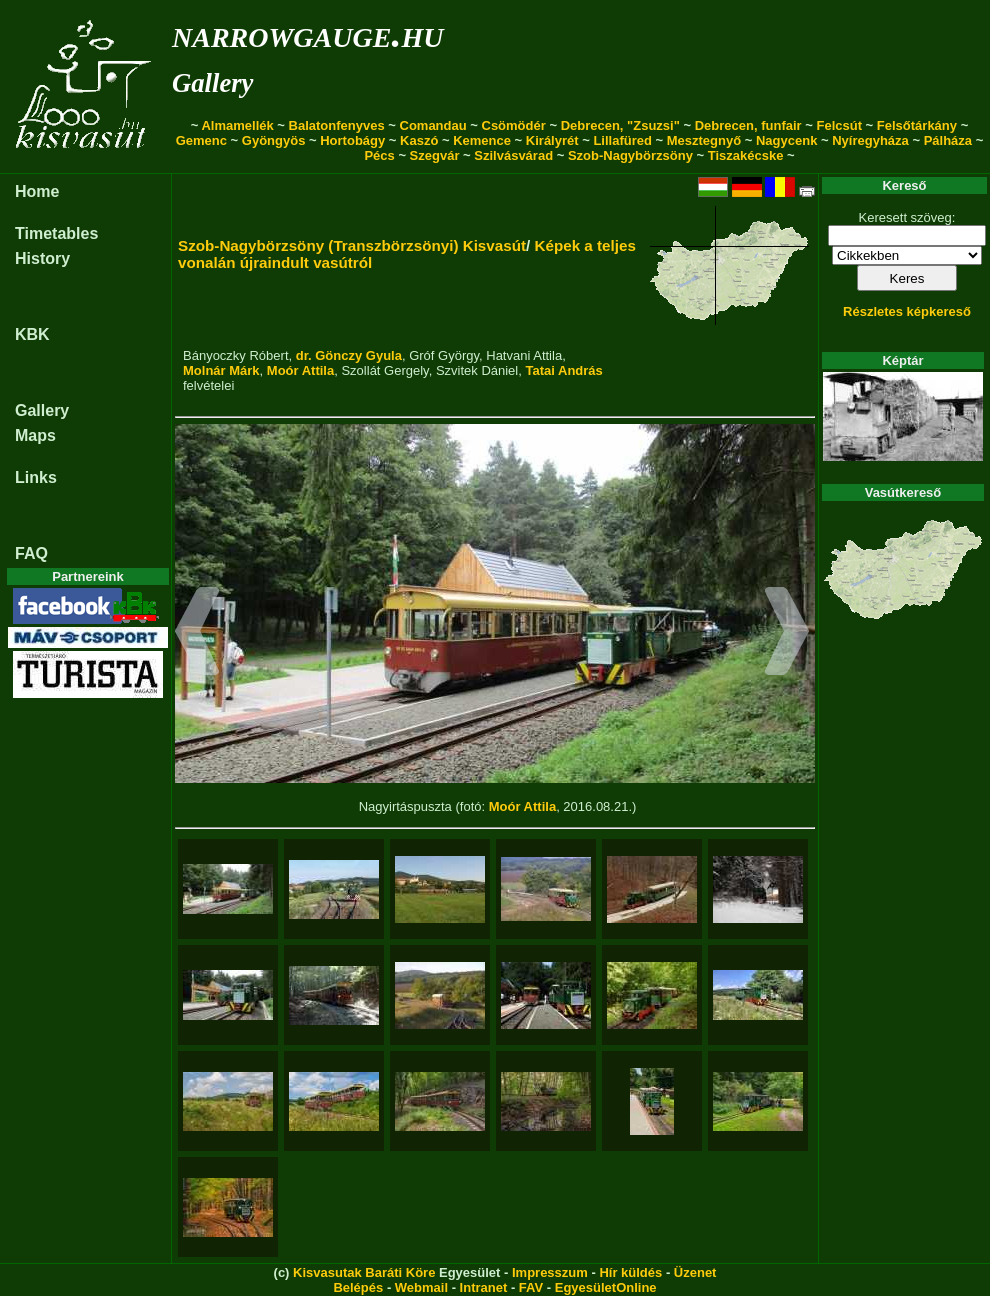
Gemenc (201, 140)
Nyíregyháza (870, 140)
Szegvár (435, 155)
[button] (197, 634)
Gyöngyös (274, 140)
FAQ (31, 553)
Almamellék (237, 125)
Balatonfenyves (337, 125)
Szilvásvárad (513, 155)
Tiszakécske (746, 155)
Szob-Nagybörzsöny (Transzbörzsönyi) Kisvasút (352, 245)
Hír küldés (630, 1272)
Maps (35, 435)
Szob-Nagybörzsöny (630, 155)
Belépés (358, 1287)
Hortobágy (352, 140)
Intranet (484, 1287)
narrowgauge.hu (307, 33)
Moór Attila (300, 370)
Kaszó (419, 140)
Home (37, 191)
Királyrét (552, 140)
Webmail (421, 1287)
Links (36, 477)
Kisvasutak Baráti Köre (364, 1272)
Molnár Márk (221, 370)
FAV (531, 1287)
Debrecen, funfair (748, 125)
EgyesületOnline (606, 1287)
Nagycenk (786, 140)
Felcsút (839, 125)
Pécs (379, 155)
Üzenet (695, 1272)
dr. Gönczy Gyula (349, 355)
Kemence (482, 140)
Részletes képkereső (907, 311)
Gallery (212, 83)
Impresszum (550, 1272)
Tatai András (563, 370)
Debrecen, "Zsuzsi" (620, 125)
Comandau (433, 125)
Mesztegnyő (704, 140)
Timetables (56, 233)
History (42, 258)
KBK (32, 334)
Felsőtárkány (917, 125)
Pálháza (948, 140)
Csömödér (514, 125)
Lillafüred (622, 140)
